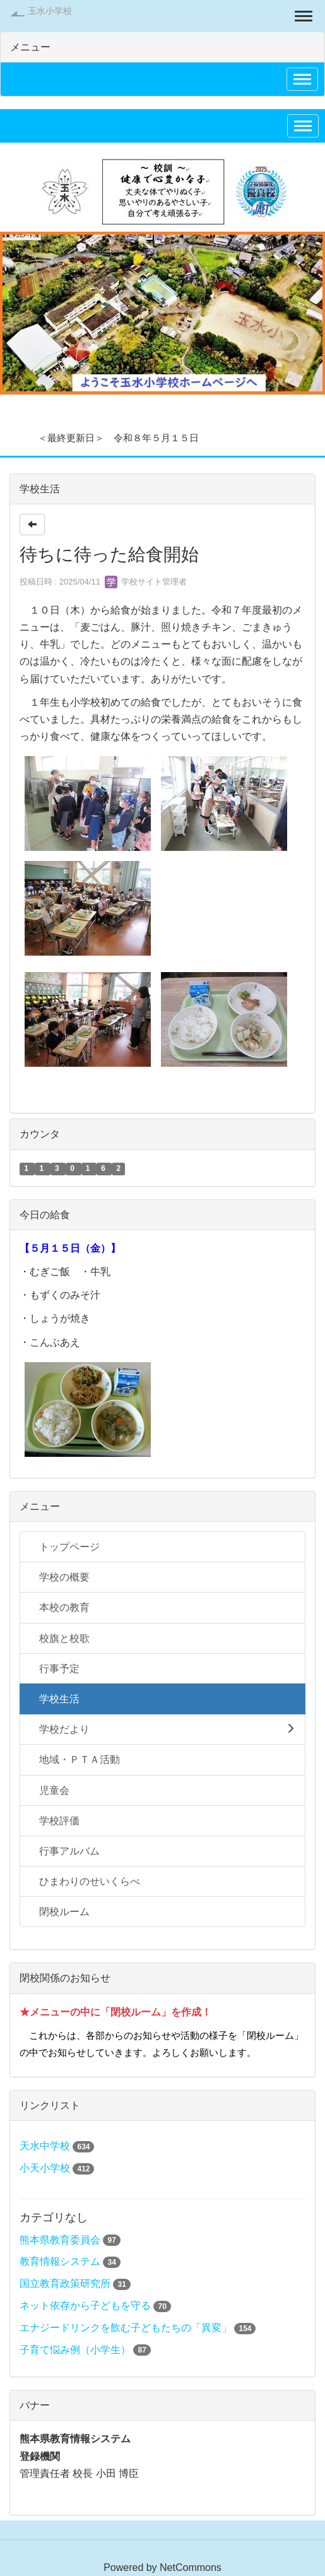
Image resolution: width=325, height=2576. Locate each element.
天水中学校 (45, 2145)
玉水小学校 (50, 11)
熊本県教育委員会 (60, 2240)
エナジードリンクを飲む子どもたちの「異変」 (126, 2327)
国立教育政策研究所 (66, 2283)
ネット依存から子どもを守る (86, 2305)
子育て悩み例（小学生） (75, 2349)
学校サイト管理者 (146, 581)
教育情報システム (60, 2261)
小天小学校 (45, 2168)
